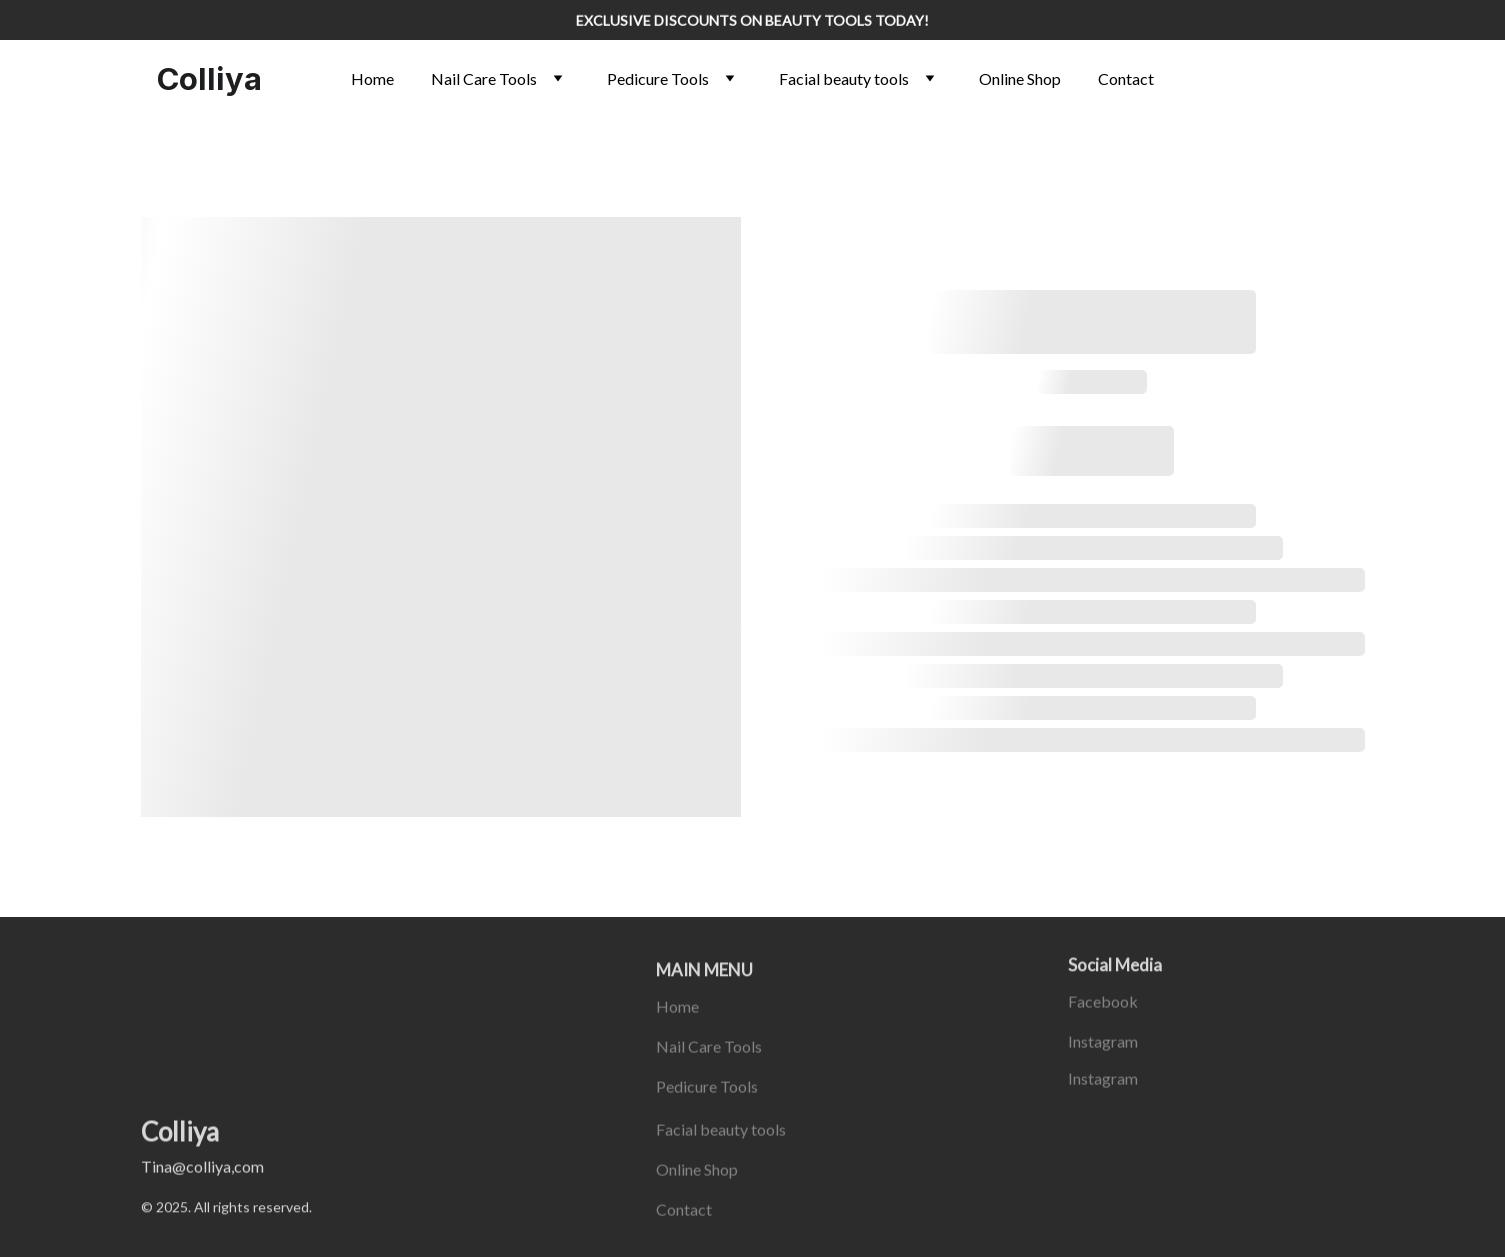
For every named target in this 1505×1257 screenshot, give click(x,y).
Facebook (1103, 1003)
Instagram (1103, 1043)
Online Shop (1020, 78)
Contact (1126, 78)
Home (372, 78)
